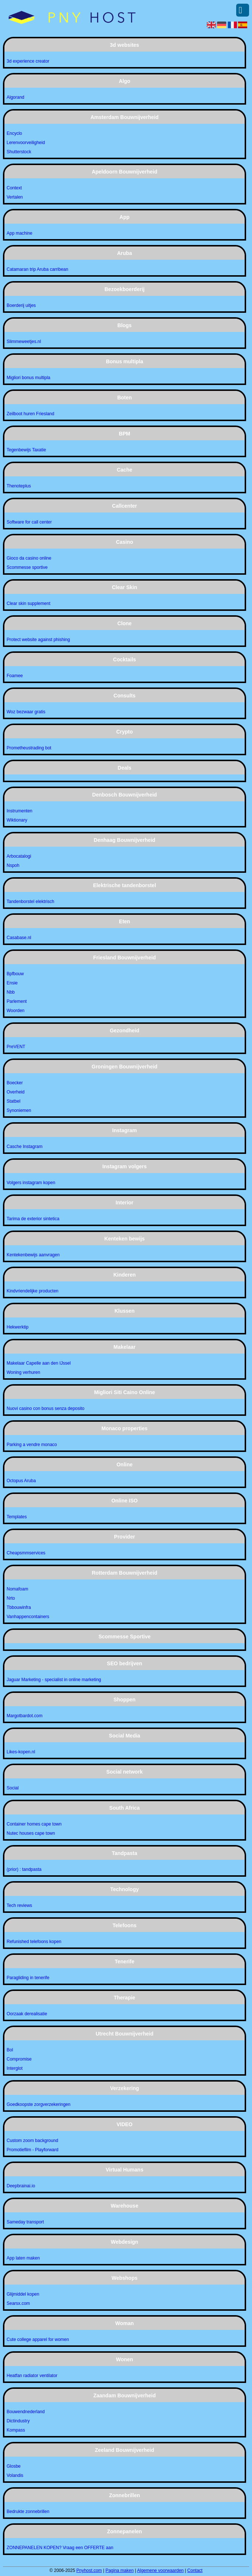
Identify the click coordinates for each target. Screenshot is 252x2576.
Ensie (12, 983)
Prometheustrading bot (29, 747)
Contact (194, 2570)
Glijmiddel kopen (23, 2294)
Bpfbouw (15, 973)
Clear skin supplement (28, 603)
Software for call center (29, 522)
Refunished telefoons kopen (34, 1941)
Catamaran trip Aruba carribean (37, 269)
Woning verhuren (23, 1372)
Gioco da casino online (29, 558)
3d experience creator (28, 61)
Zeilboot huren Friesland (30, 413)
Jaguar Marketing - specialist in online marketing (54, 1679)
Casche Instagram (24, 1146)
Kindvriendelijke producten (32, 1291)
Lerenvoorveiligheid (26, 142)
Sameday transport (25, 2222)
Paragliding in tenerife (28, 1977)
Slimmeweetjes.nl (24, 341)
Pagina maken (120, 2570)
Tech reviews (19, 1905)
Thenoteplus (19, 486)
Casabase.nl (19, 937)
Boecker (15, 1082)
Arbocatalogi (19, 856)
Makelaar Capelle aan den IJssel (39, 1363)
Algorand (15, 97)
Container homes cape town (34, 1824)
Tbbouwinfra (19, 1607)
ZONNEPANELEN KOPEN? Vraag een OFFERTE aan (60, 2547)
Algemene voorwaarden (160, 2570)
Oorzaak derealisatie (27, 2013)
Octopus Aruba (21, 1480)
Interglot (14, 2068)
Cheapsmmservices (26, 1552)
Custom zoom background (32, 2140)
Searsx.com (18, 2303)
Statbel (13, 1101)
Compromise (19, 2059)
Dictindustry (18, 2420)
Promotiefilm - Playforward (32, 2149)
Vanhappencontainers (28, 1616)
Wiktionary (17, 820)
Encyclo (14, 133)
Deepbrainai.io (21, 2185)
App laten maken (23, 2258)
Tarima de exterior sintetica (33, 1218)
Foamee (15, 675)
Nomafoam (17, 1589)
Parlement (17, 1001)
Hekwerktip (17, 1327)
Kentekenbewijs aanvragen (33, 1254)
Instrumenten (19, 810)
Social (13, 1788)
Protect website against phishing (38, 639)
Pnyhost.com (89, 2570)
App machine (19, 233)
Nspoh (13, 865)
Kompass (16, 2430)
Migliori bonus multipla (28, 377)
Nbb (11, 992)
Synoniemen (19, 1110)
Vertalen (15, 197)
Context (14, 187)
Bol (10, 2049)
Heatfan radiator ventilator (32, 2375)
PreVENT (16, 1046)
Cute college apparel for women (38, 2339)
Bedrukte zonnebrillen (28, 2511)
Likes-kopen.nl (21, 1751)
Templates (17, 1516)
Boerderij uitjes (21, 305)
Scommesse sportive (27, 567)
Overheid (16, 1092)
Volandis (15, 2475)
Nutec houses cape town (31, 1833)
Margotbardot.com (24, 1715)
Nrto (11, 1598)
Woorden (15, 1010)
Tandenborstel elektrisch (30, 901)
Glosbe (14, 2466)
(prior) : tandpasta (24, 1869)
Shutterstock (19, 151)
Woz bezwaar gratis (26, 711)
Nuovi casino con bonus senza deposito (45, 1408)
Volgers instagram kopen (31, 1182)
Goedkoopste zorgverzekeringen (38, 2104)
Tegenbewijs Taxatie (26, 449)
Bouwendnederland (26, 2411)
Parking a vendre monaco (32, 1444)
